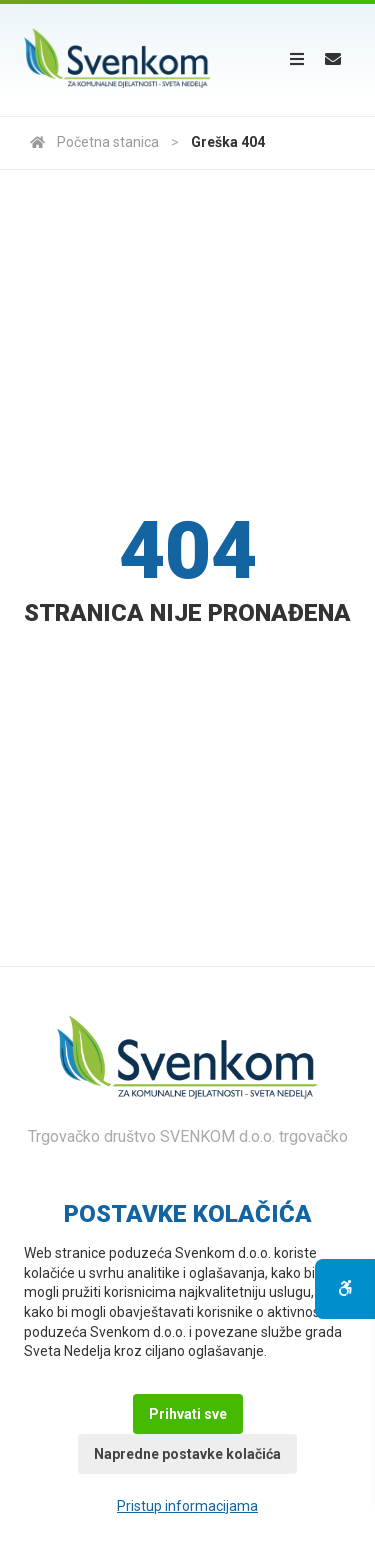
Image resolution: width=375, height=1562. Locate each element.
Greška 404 (228, 142)
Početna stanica (94, 142)
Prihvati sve (188, 1414)
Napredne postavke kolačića (187, 1454)
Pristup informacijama (187, 1506)
